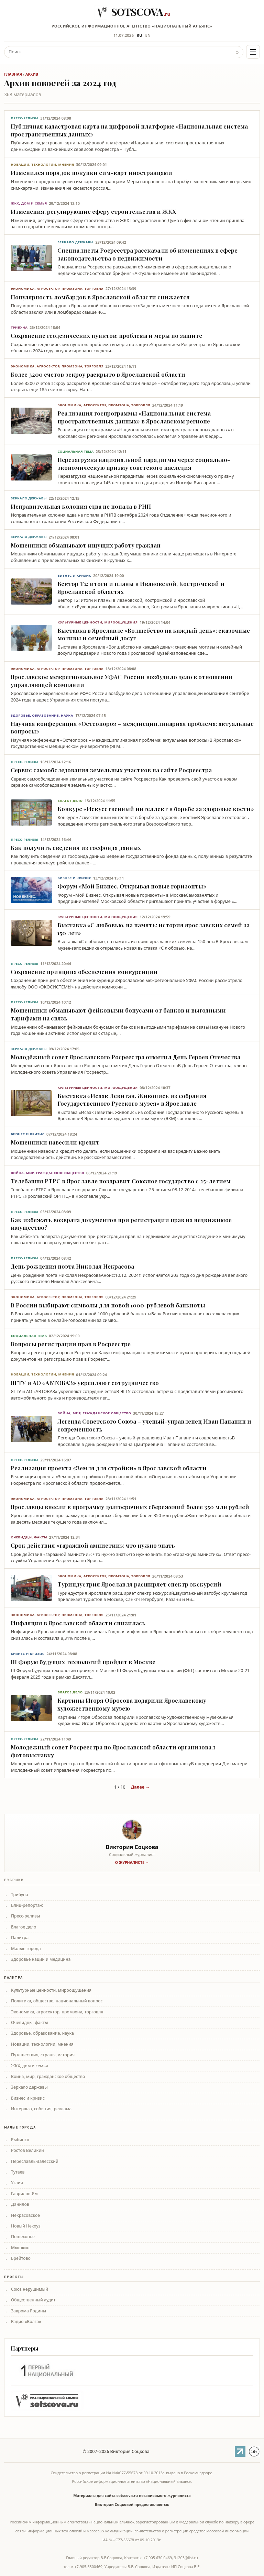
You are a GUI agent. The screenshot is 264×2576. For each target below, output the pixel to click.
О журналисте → (132, 1862)
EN (148, 35)
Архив (31, 74)
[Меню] (253, 52)
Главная (13, 74)
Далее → (140, 1787)
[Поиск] (117, 52)
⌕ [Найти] (237, 52)
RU (139, 35)
